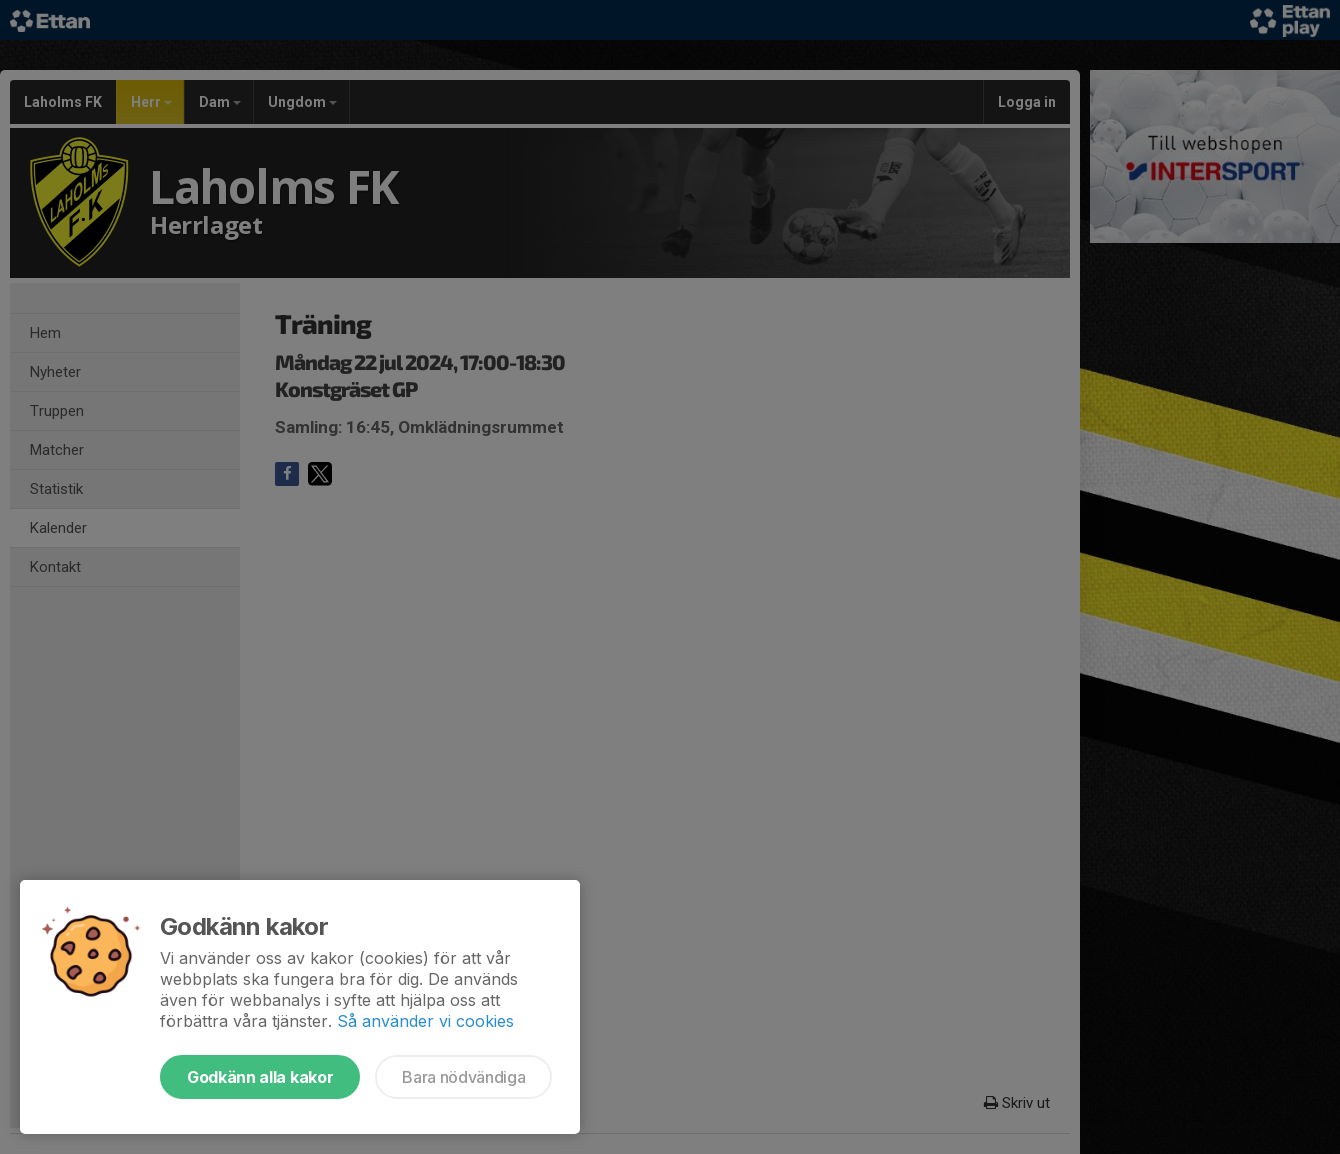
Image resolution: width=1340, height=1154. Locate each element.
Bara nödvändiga (463, 1077)
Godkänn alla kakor (260, 1077)
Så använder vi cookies (425, 1021)
